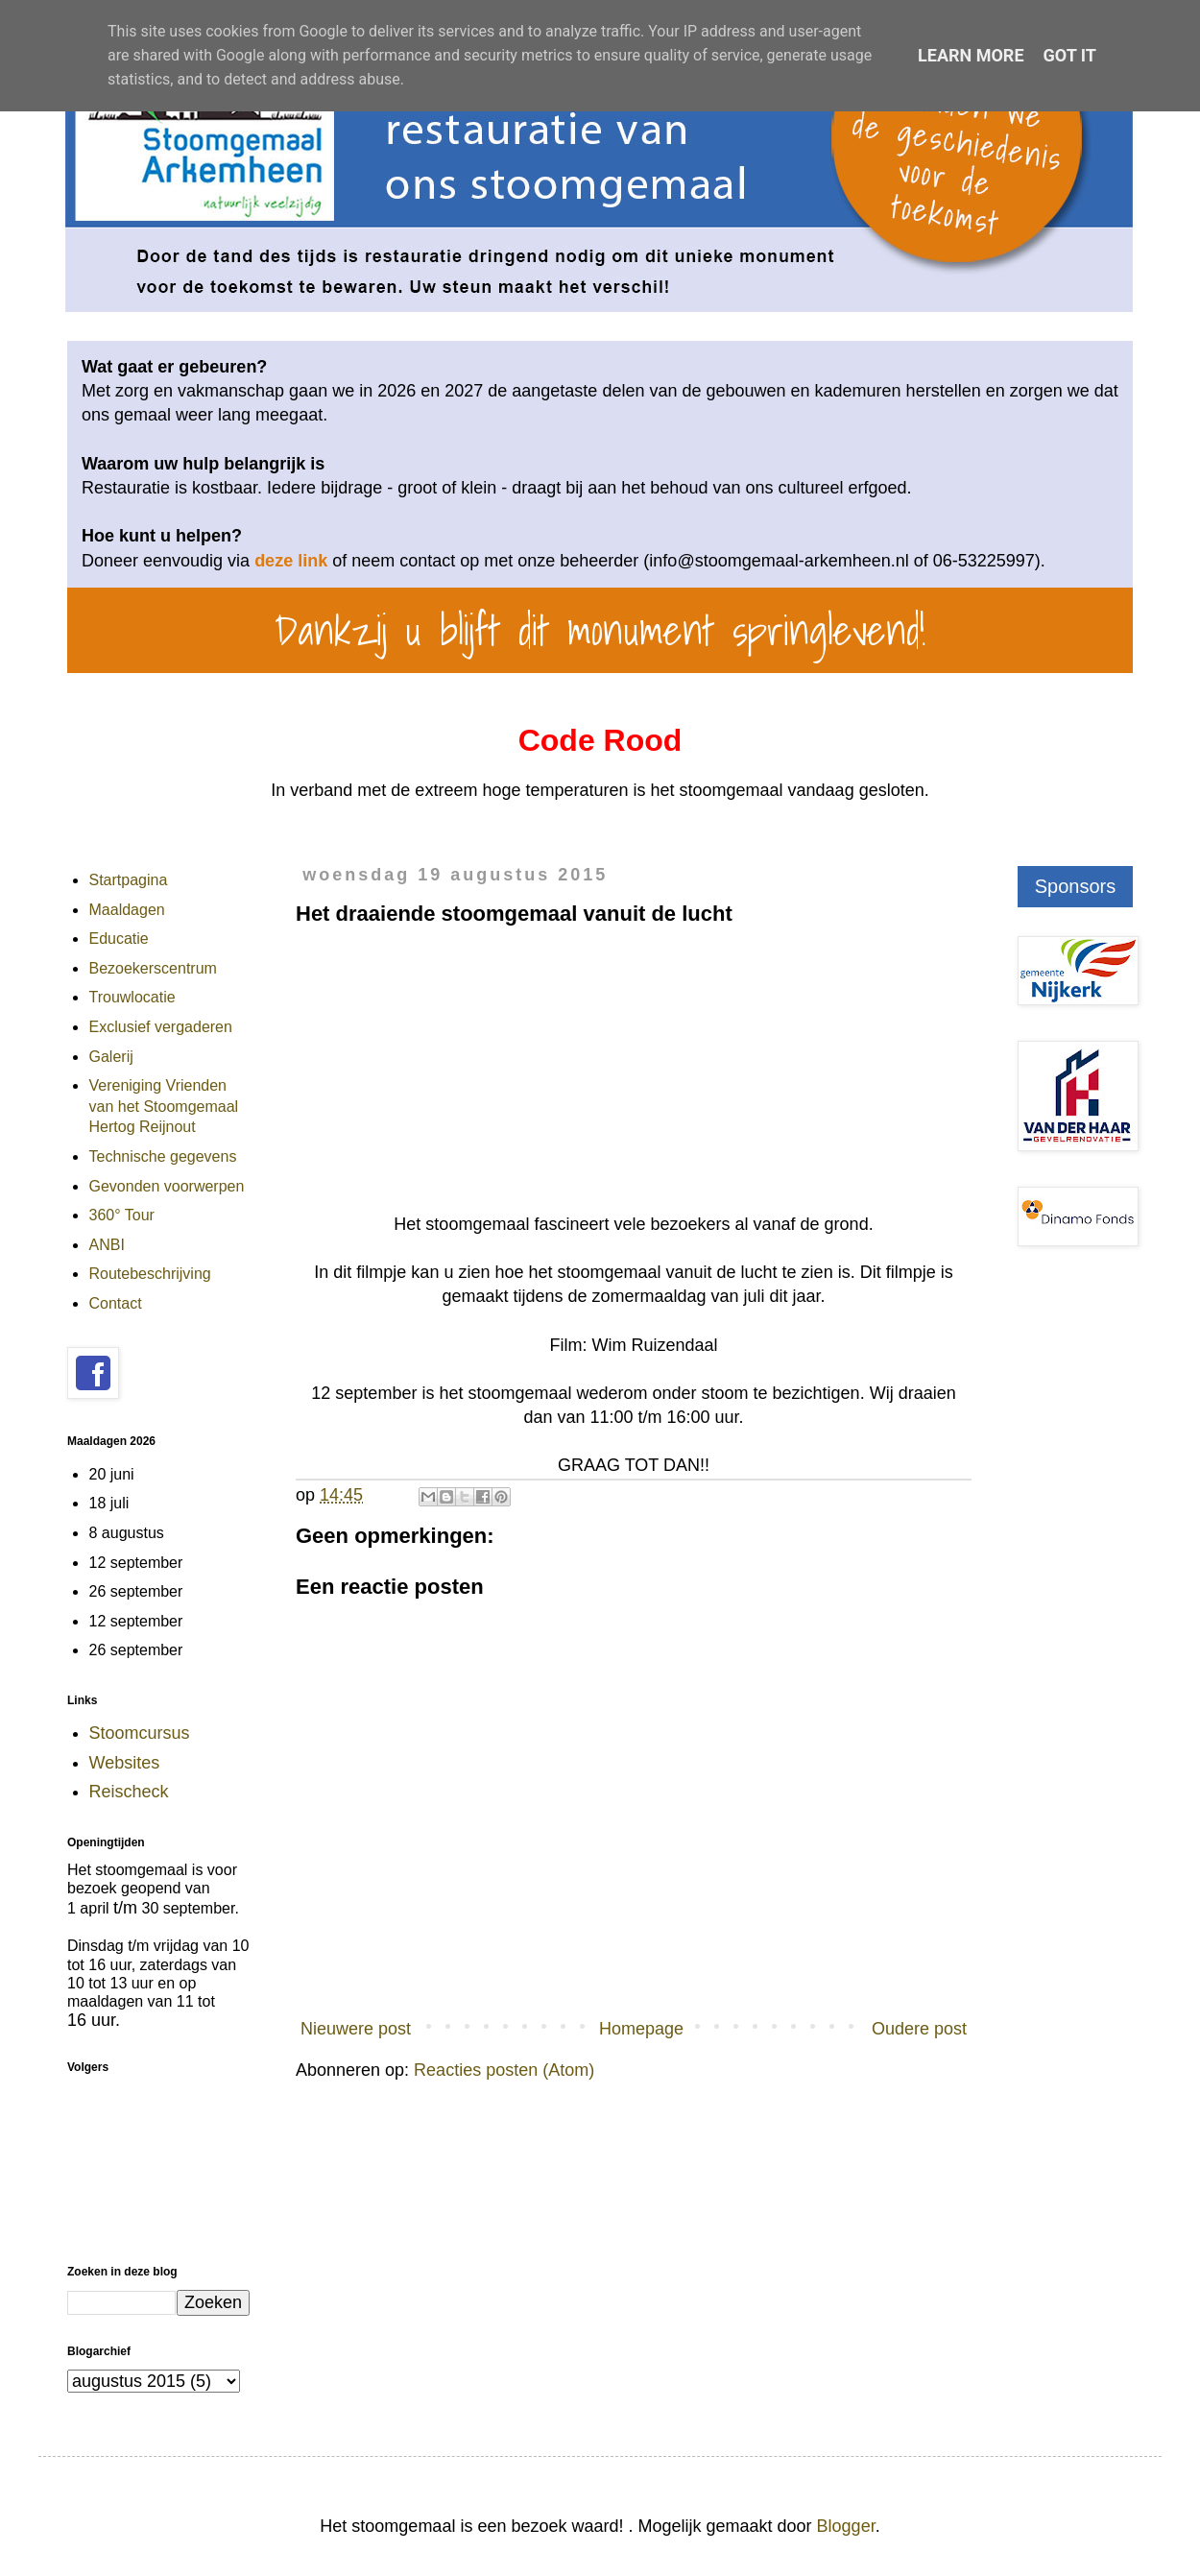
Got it (1070, 55)
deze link (290, 560)
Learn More (971, 55)
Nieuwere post (355, 2028)
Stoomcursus (139, 1733)
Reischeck (129, 1791)
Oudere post (919, 2028)
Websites (124, 1762)
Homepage (641, 2028)
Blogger (846, 2526)
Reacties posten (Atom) (504, 2070)
